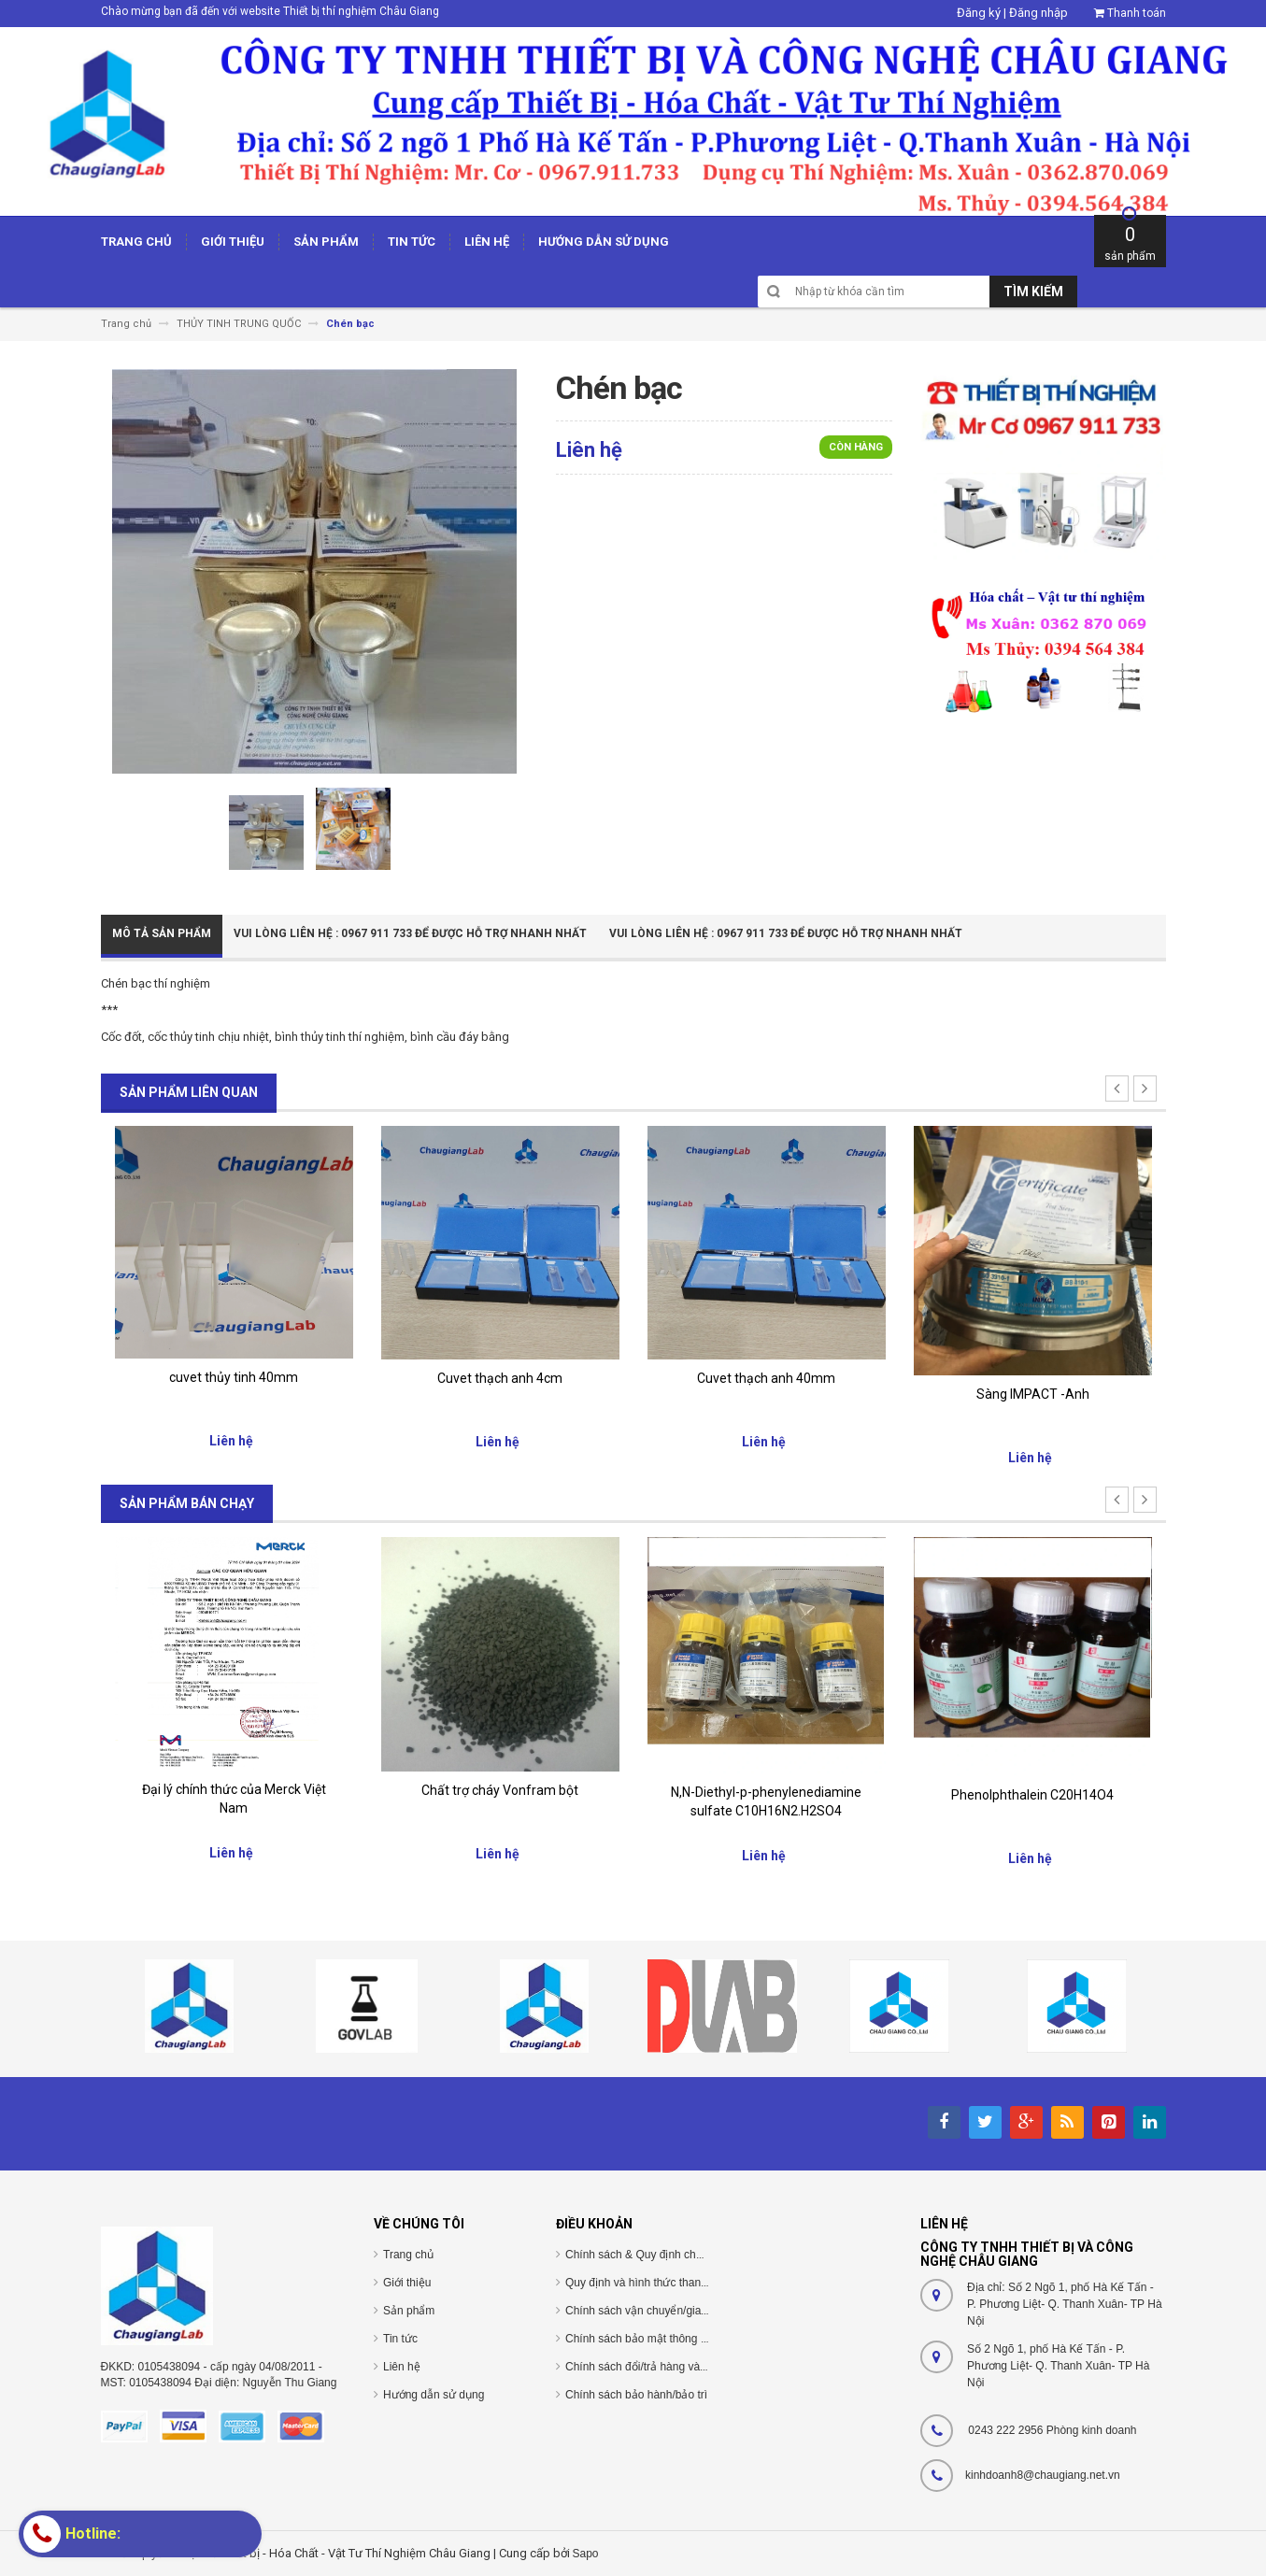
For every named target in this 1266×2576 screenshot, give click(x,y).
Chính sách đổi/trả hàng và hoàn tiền (657, 2366)
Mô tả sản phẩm (161, 933)
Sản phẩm (408, 2310)
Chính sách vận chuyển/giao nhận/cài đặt (668, 2310)
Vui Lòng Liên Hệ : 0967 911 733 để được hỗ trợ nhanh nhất (410, 933)
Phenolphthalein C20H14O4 (1032, 1794)
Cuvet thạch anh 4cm (499, 1378)
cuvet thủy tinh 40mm (233, 1377)
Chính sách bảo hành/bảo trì (636, 2394)
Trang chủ (408, 2254)
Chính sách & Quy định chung (640, 2254)
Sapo (586, 2553)
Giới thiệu (407, 2282)
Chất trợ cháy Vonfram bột (499, 1790)
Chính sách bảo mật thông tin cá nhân (660, 2338)
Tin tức (400, 2338)
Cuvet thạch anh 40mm (766, 1378)
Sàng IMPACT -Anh (1032, 1394)
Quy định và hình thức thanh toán (648, 2282)
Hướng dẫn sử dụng (433, 2394)
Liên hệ (401, 2366)
